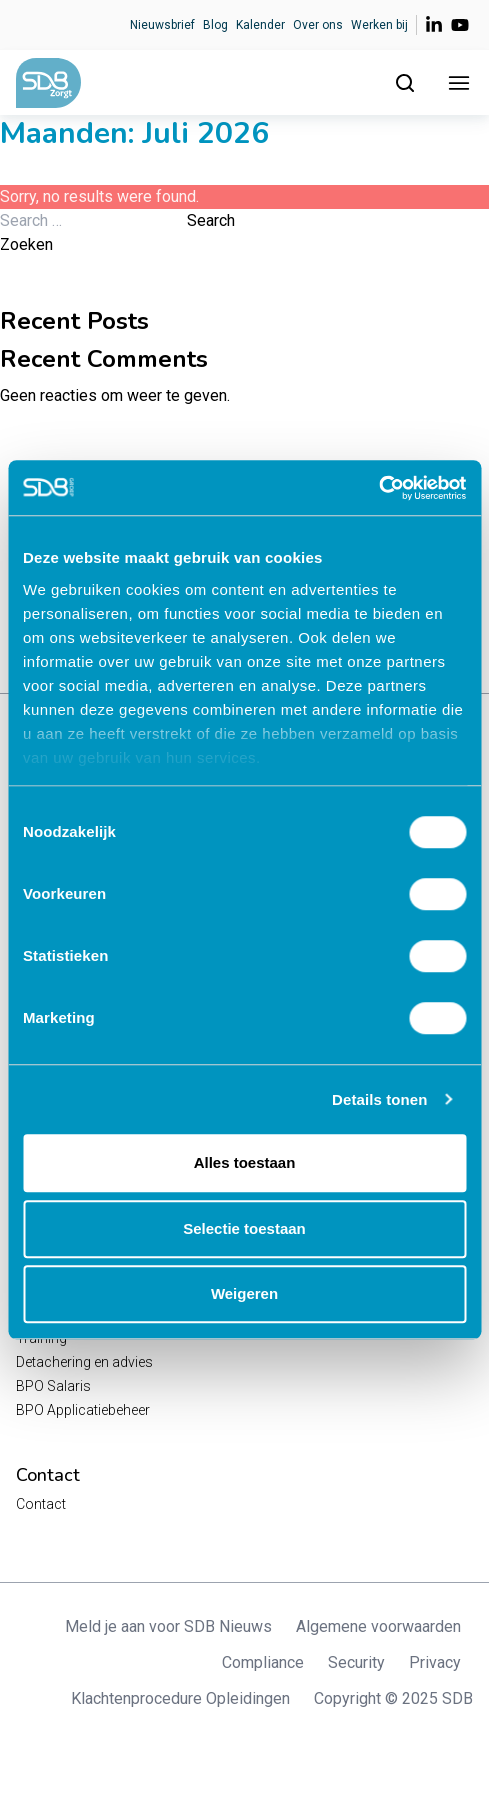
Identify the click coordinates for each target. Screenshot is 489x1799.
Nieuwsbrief (162, 25)
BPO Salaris (53, 1386)
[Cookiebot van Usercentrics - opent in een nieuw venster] (378, 488)
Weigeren (244, 1293)
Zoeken (26, 244)
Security (356, 1662)
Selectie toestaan (244, 1228)
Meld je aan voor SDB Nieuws (168, 1626)
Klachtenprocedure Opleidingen (180, 1698)
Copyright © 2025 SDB (393, 1698)
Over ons (318, 25)
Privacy (435, 1662)
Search (211, 220)
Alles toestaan (245, 1162)
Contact (41, 1504)
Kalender (260, 25)
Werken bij (379, 25)
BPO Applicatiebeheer (83, 1410)
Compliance (263, 1662)
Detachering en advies (84, 1362)
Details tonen (379, 1099)
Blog (215, 25)
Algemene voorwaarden (378, 1626)
